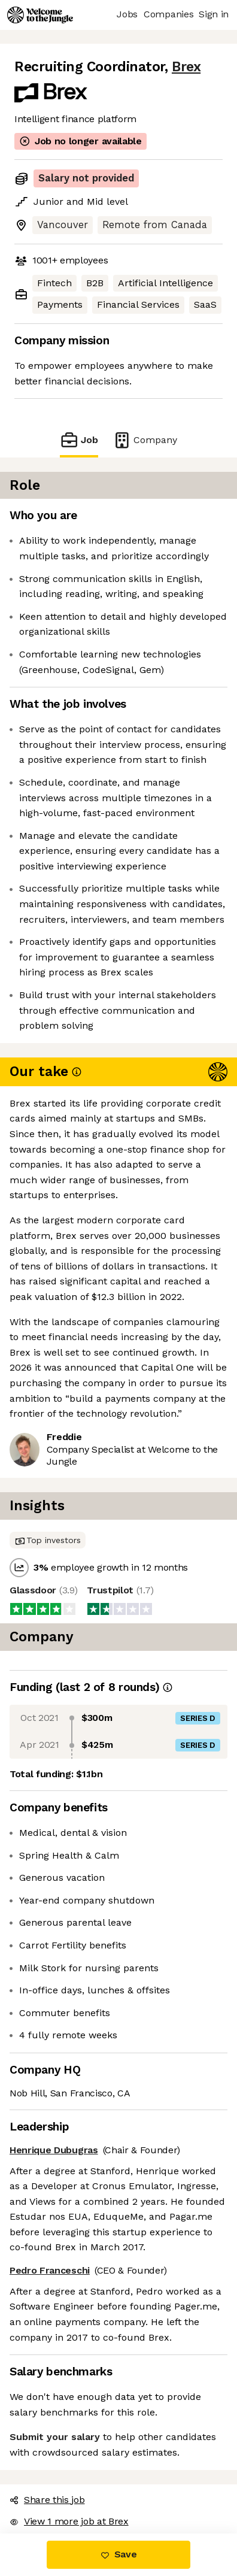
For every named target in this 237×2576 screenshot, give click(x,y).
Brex (186, 67)
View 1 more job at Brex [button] (69, 2521)
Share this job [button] (47, 2499)
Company (145, 440)
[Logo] (40, 15)
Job (79, 440)
